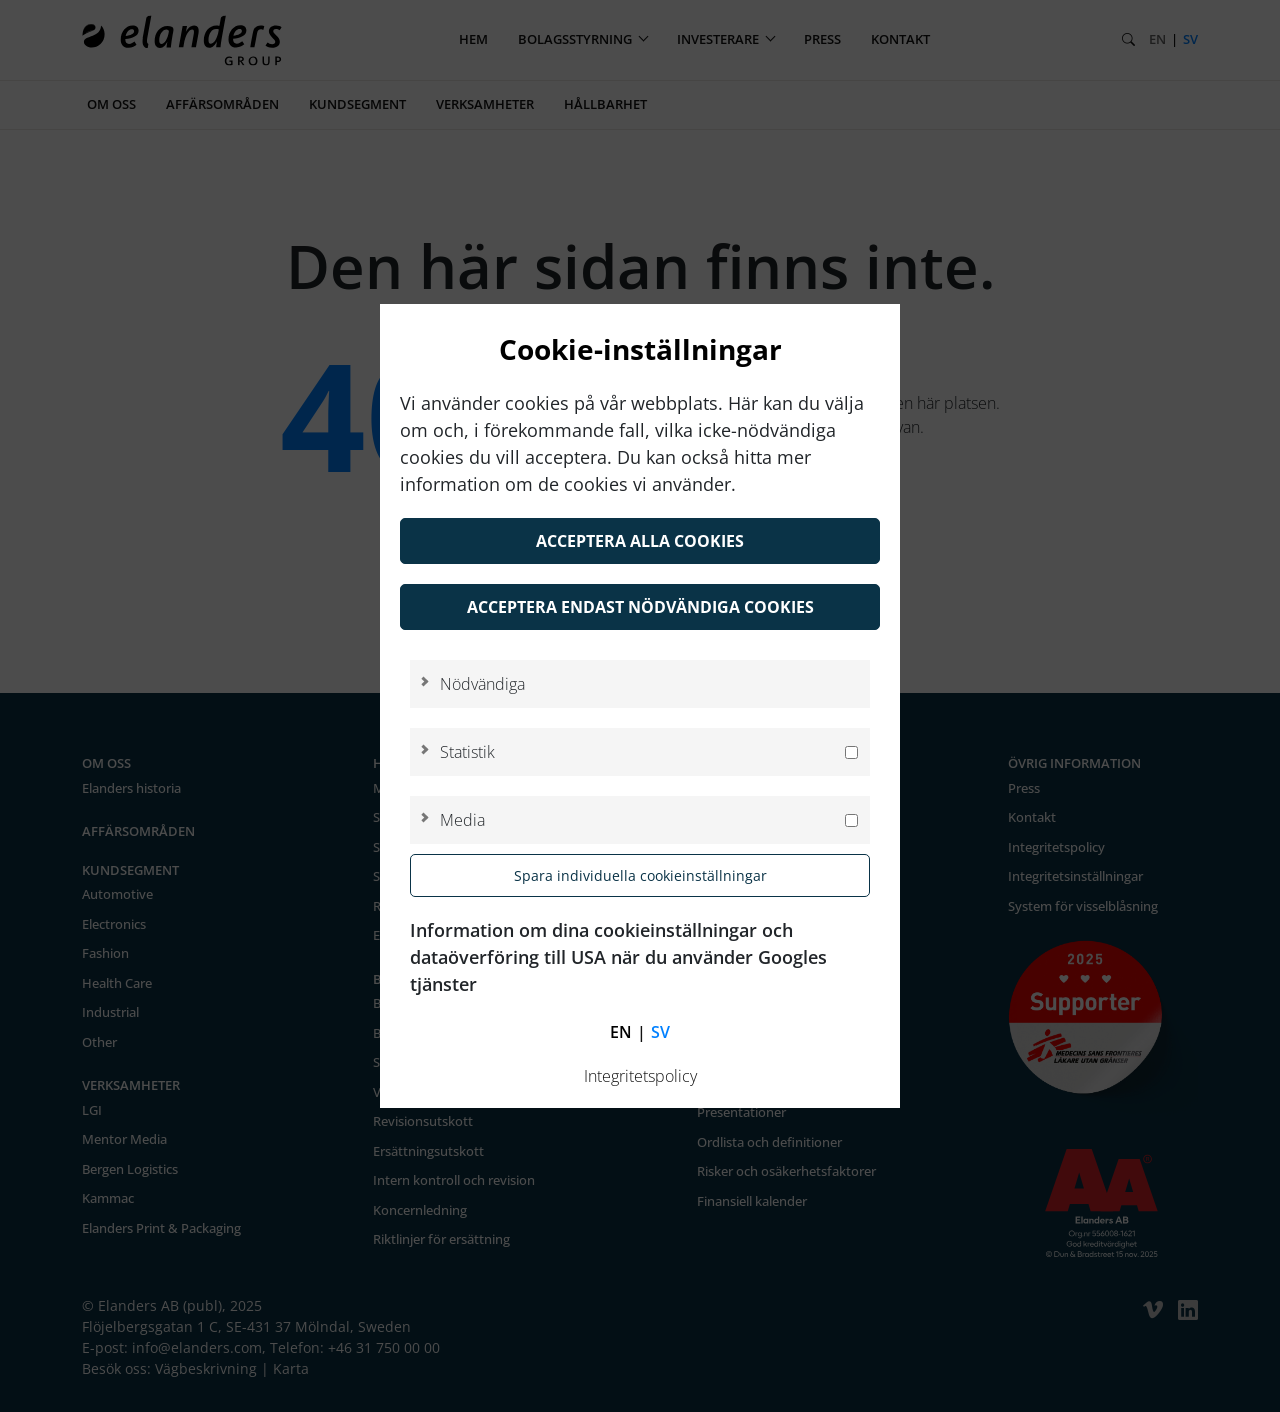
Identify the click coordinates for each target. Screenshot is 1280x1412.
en (621, 1032)
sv (660, 1032)
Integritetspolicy (640, 1076)
